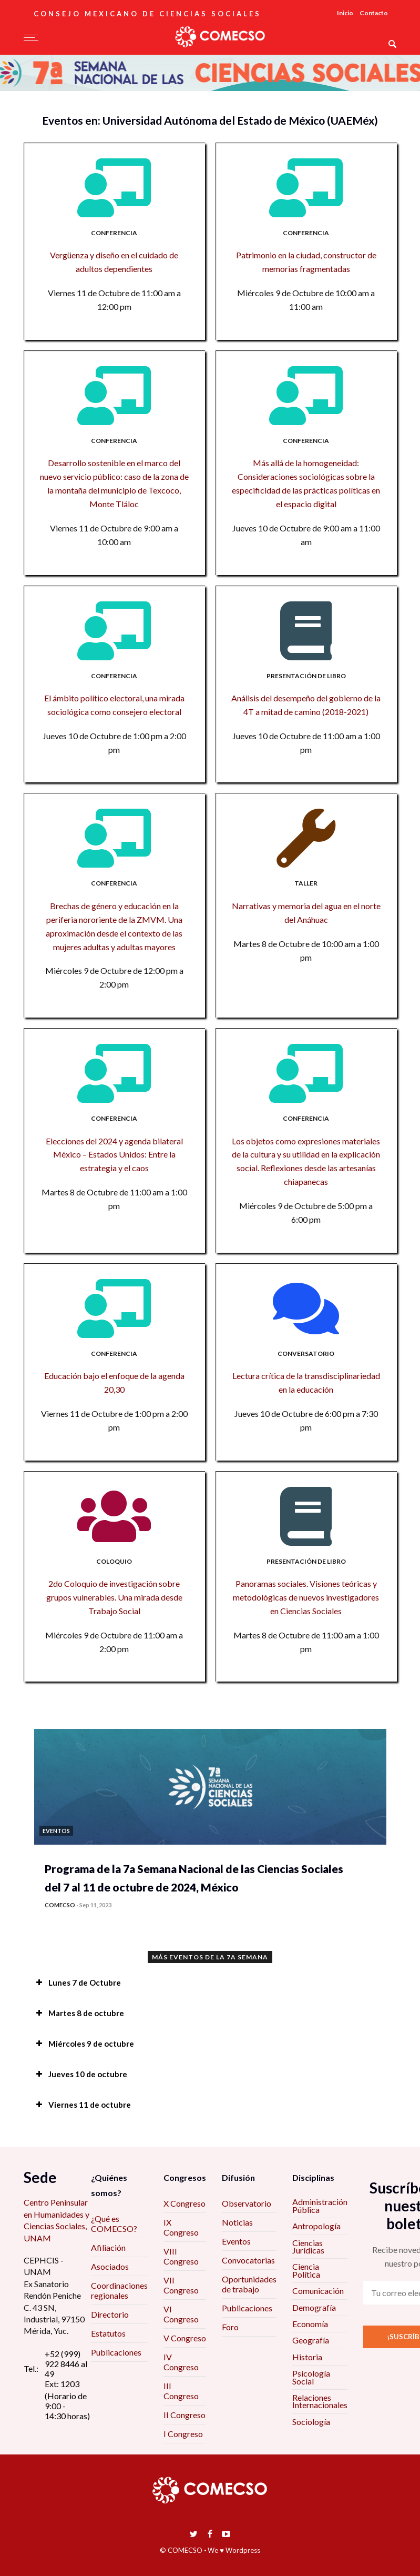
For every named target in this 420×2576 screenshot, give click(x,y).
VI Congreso (181, 2314)
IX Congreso (181, 2227)
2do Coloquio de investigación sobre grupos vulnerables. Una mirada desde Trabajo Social (114, 1597)
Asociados (110, 2266)
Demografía (314, 2307)
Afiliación (108, 2247)
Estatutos (108, 2333)
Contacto (374, 13)
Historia (307, 2357)
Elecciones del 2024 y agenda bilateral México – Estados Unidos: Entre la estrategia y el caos (114, 1154)
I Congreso (183, 2434)
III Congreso (181, 2391)
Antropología (316, 2226)
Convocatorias (248, 2260)
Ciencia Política (306, 2270)
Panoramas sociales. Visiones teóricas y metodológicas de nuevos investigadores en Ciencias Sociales (306, 1597)
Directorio (110, 2314)
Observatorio (246, 2203)
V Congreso (184, 2338)
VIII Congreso (181, 2256)
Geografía (310, 2340)
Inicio (345, 13)
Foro (230, 2327)
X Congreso (184, 2203)
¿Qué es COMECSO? (114, 2223)
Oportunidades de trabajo (249, 2284)
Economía (310, 2324)
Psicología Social (311, 2377)
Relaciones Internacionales (319, 2401)
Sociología (311, 2422)
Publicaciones (116, 2352)
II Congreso (184, 2415)
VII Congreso (181, 2285)
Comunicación (318, 2291)
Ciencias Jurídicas (308, 2246)
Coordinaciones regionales (119, 2290)
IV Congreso (181, 2362)
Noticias (237, 2222)
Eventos (236, 2241)
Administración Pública (319, 2205)
